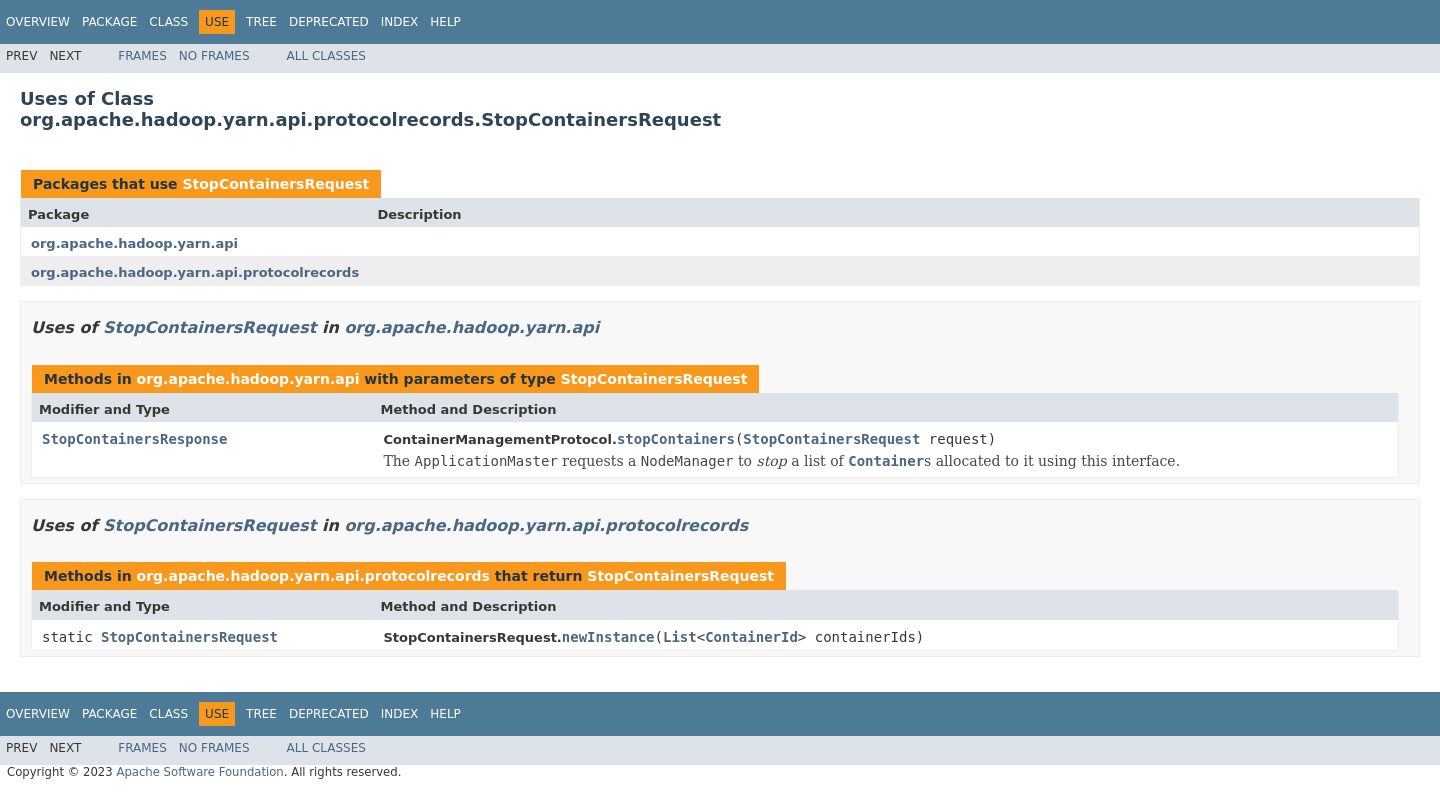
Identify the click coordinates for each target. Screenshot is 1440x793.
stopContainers (676, 439)
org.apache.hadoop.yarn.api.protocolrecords (195, 272)
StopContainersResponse (134, 439)
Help (445, 22)
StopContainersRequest (275, 184)
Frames (142, 56)
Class (168, 22)
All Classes (326, 56)
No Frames (214, 56)
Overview (38, 22)
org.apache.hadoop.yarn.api (134, 243)
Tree (261, 22)
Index (400, 22)
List (680, 637)
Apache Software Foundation (199, 772)
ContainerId (751, 637)
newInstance (608, 637)
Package (109, 22)
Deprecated (329, 22)
